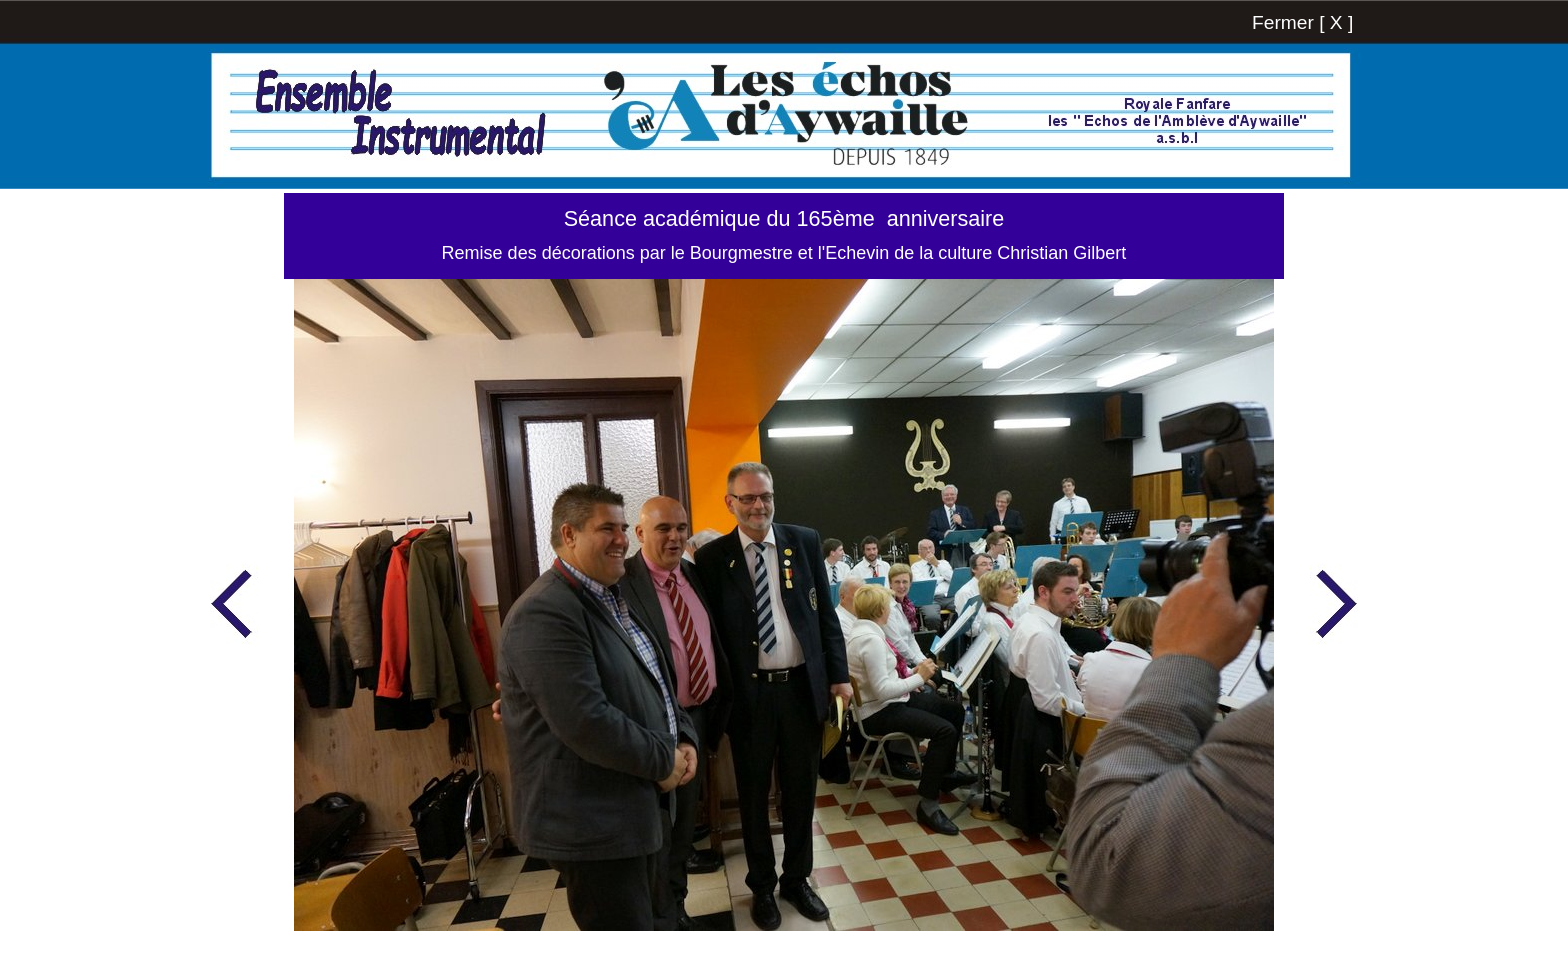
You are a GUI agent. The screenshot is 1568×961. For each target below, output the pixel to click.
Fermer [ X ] (1302, 22)
